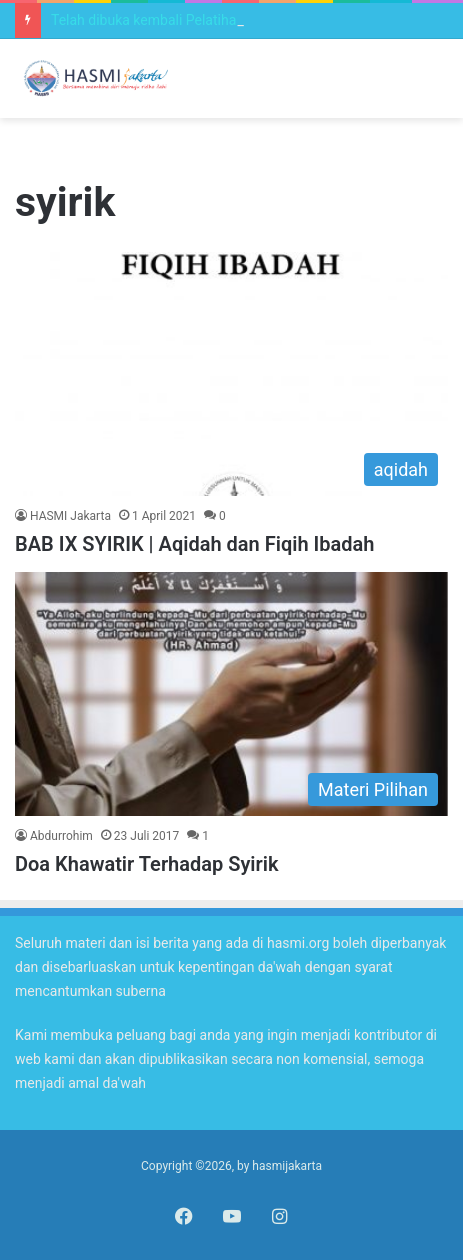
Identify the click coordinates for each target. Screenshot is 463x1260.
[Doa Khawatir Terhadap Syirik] (231, 694)
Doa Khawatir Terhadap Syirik (146, 864)
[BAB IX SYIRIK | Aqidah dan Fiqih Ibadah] (231, 374)
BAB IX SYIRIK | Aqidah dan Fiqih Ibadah (194, 544)
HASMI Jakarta (70, 516)
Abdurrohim (61, 836)
